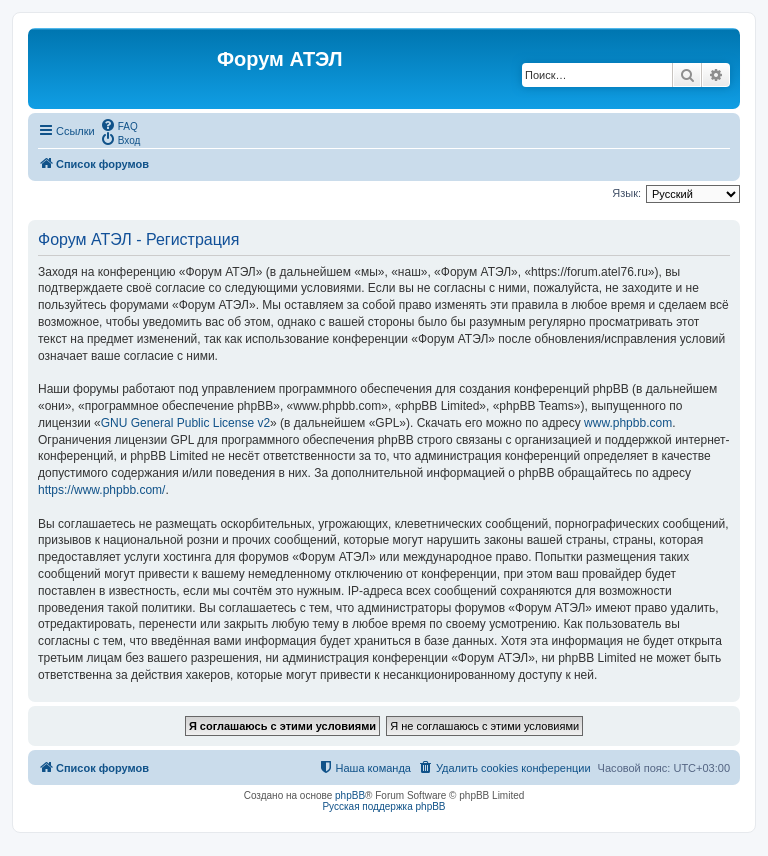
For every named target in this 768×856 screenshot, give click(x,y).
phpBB (350, 795)
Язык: (626, 193)
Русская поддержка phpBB (383, 806)
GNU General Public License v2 (185, 423)
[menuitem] (119, 125)
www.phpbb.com (628, 423)
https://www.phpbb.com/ (101, 490)
